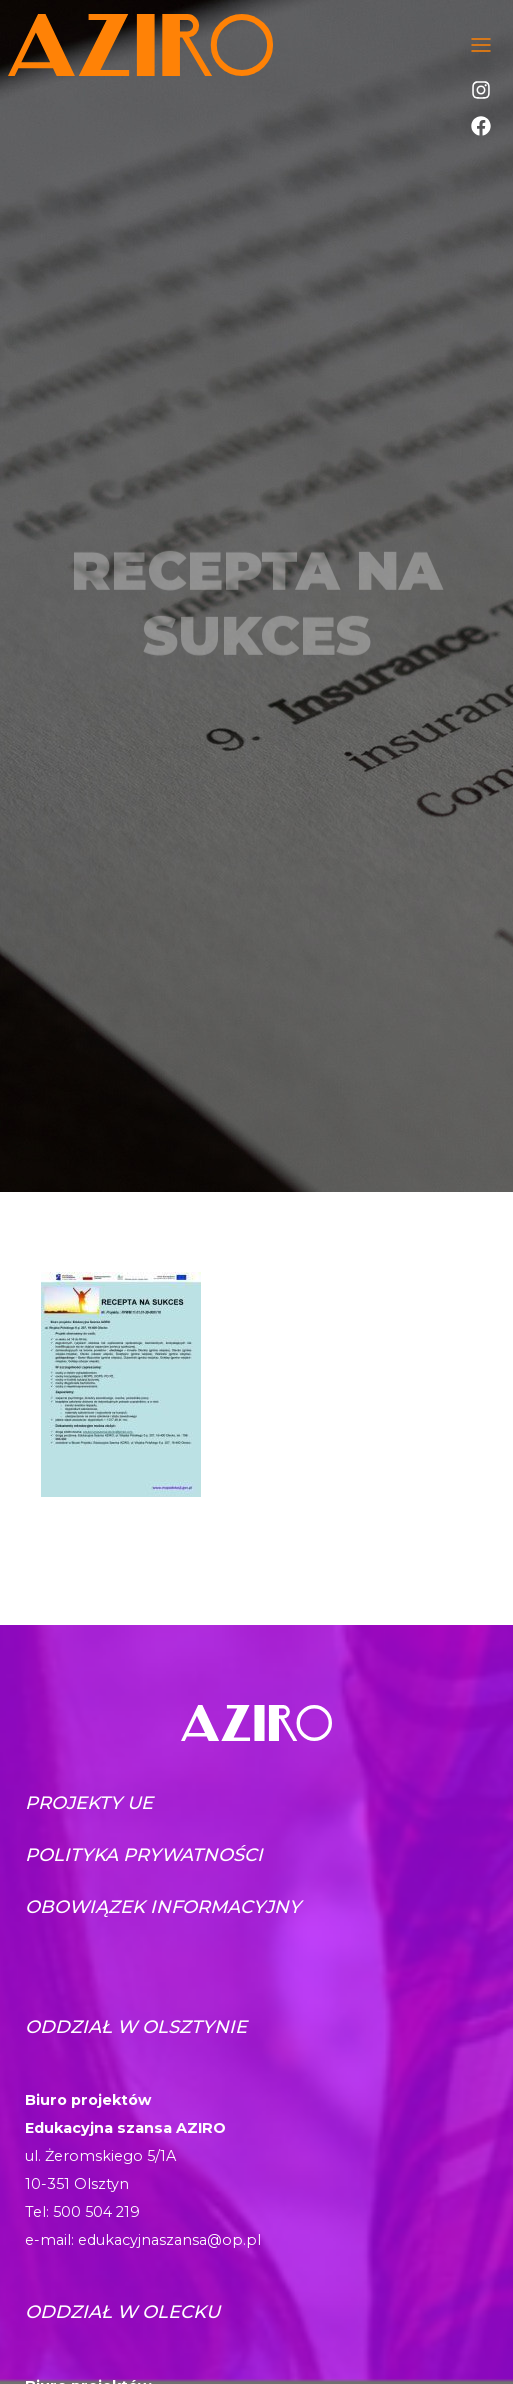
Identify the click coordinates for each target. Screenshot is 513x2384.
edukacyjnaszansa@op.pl (169, 2240)
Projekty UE (89, 1803)
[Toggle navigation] (481, 45)
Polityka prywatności (144, 1855)
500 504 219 (96, 2212)
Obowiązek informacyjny (163, 1907)
